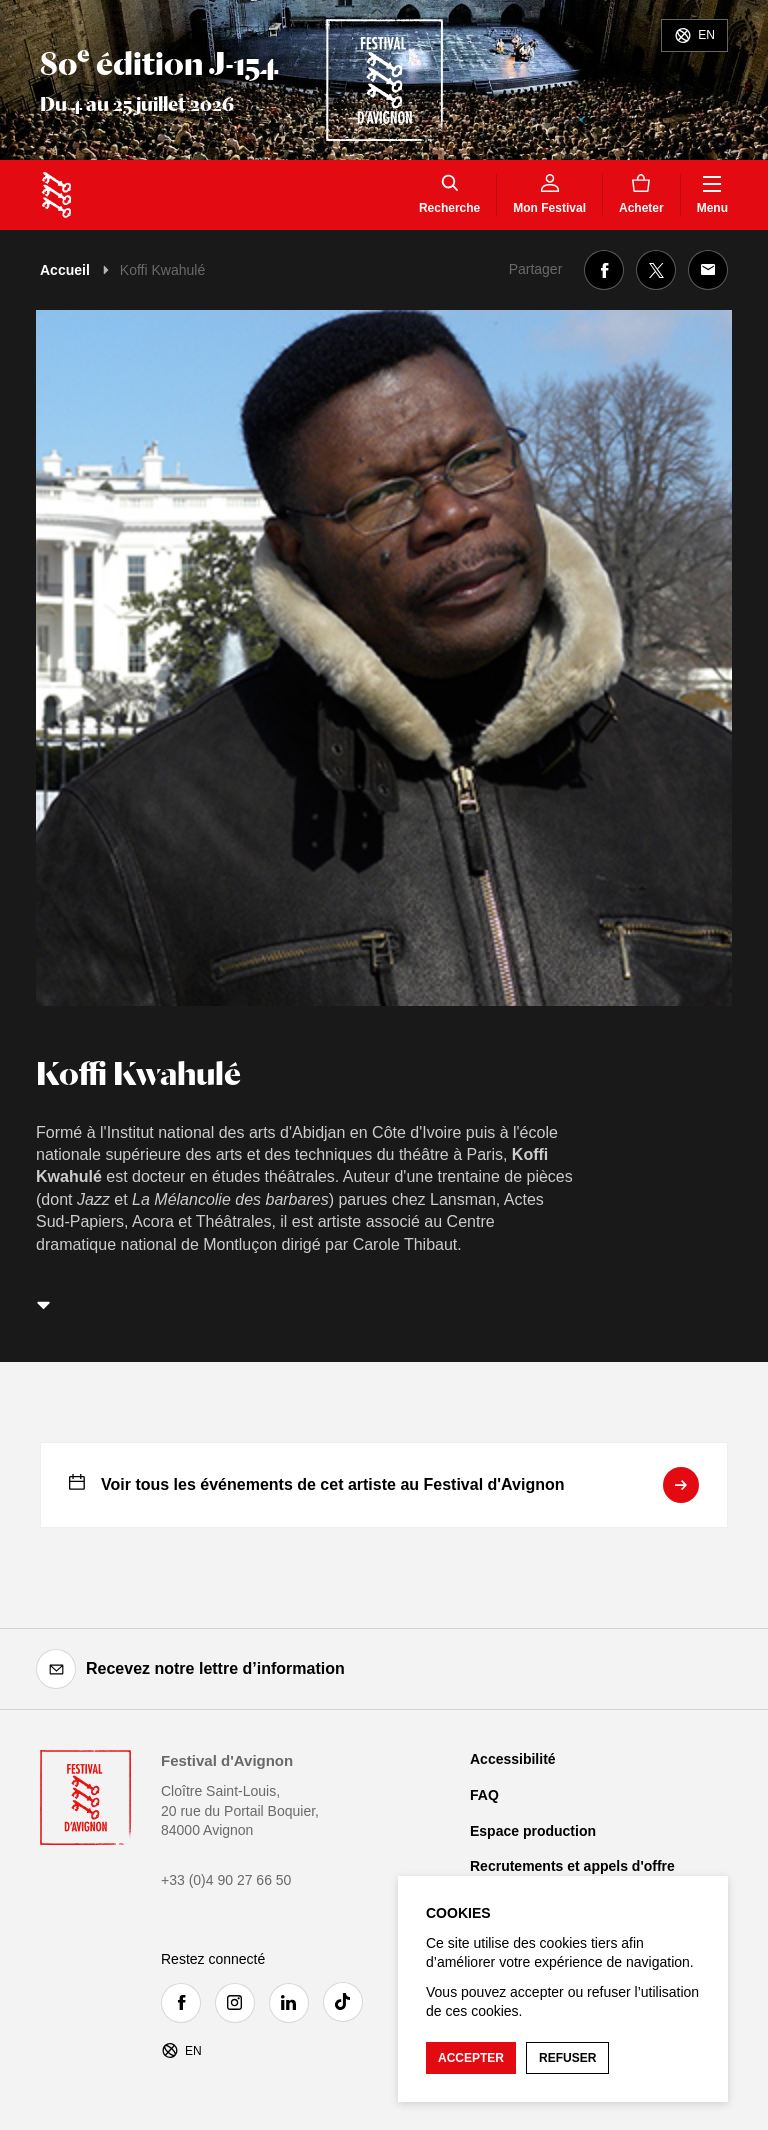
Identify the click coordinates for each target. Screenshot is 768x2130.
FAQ (484, 1795)
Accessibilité (513, 1759)
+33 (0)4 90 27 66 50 (226, 1880)
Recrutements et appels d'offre (572, 1866)
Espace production (533, 1831)
